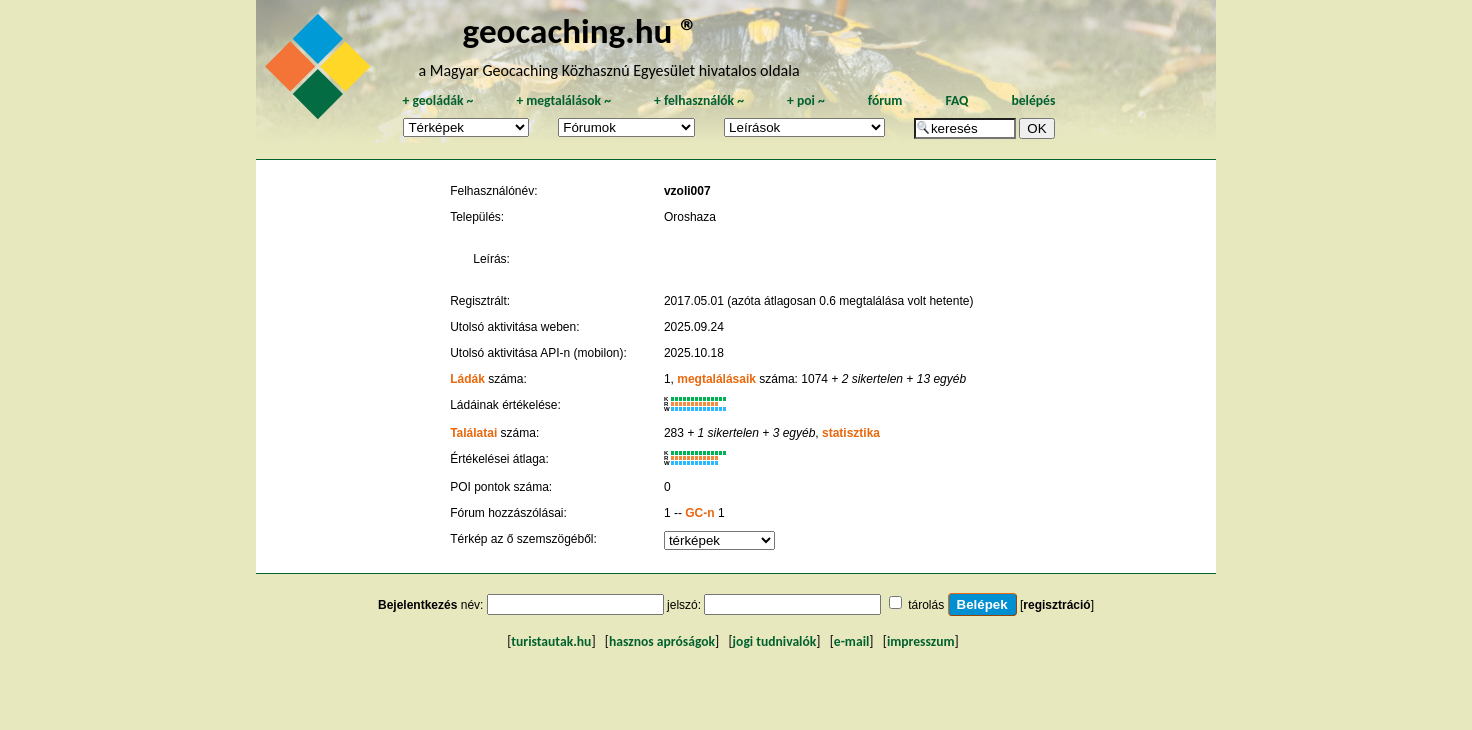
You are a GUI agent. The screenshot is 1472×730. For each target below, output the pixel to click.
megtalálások (563, 100)
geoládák (437, 100)
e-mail (851, 641)
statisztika (851, 433)
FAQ (956, 100)
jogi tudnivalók (775, 641)
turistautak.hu (551, 641)
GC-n (699, 513)
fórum (885, 100)
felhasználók (699, 100)
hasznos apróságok (662, 641)
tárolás (926, 605)
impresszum (921, 641)
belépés (1033, 100)
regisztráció (1056, 605)
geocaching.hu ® (581, 30)
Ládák (467, 379)
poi (806, 100)
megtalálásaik (716, 379)
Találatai (473, 433)
